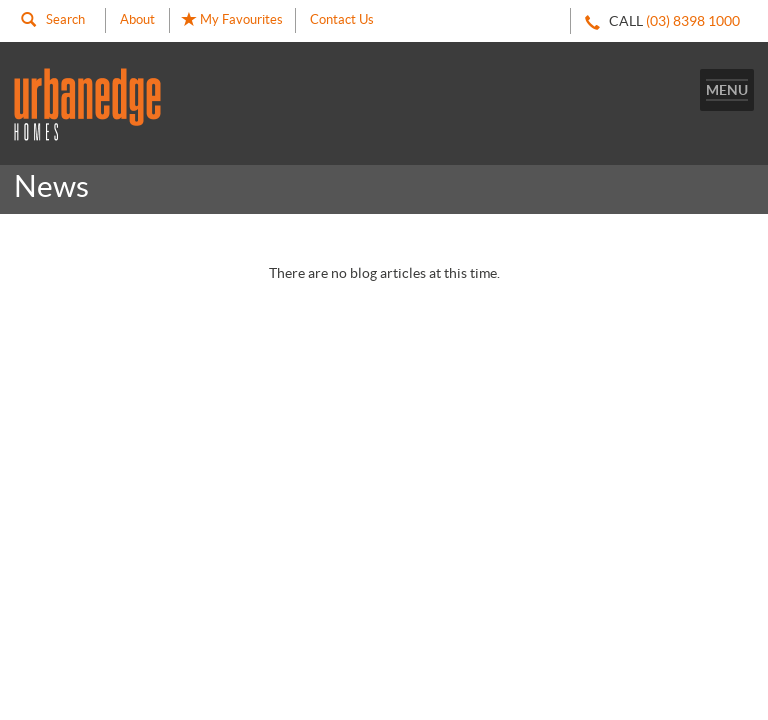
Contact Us (342, 19)
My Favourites (232, 20)
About (137, 19)
